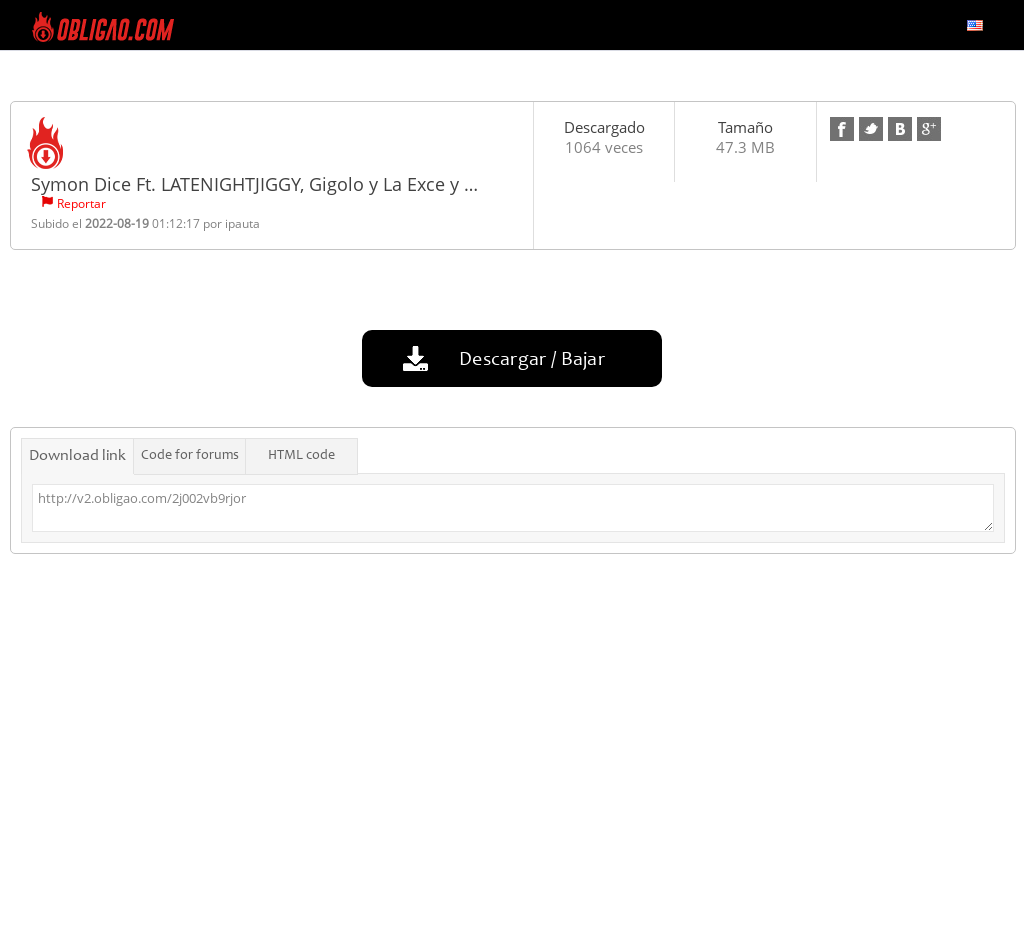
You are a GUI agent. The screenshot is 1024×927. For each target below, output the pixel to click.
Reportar (81, 203)
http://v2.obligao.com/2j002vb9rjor (513, 508)
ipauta (242, 223)
